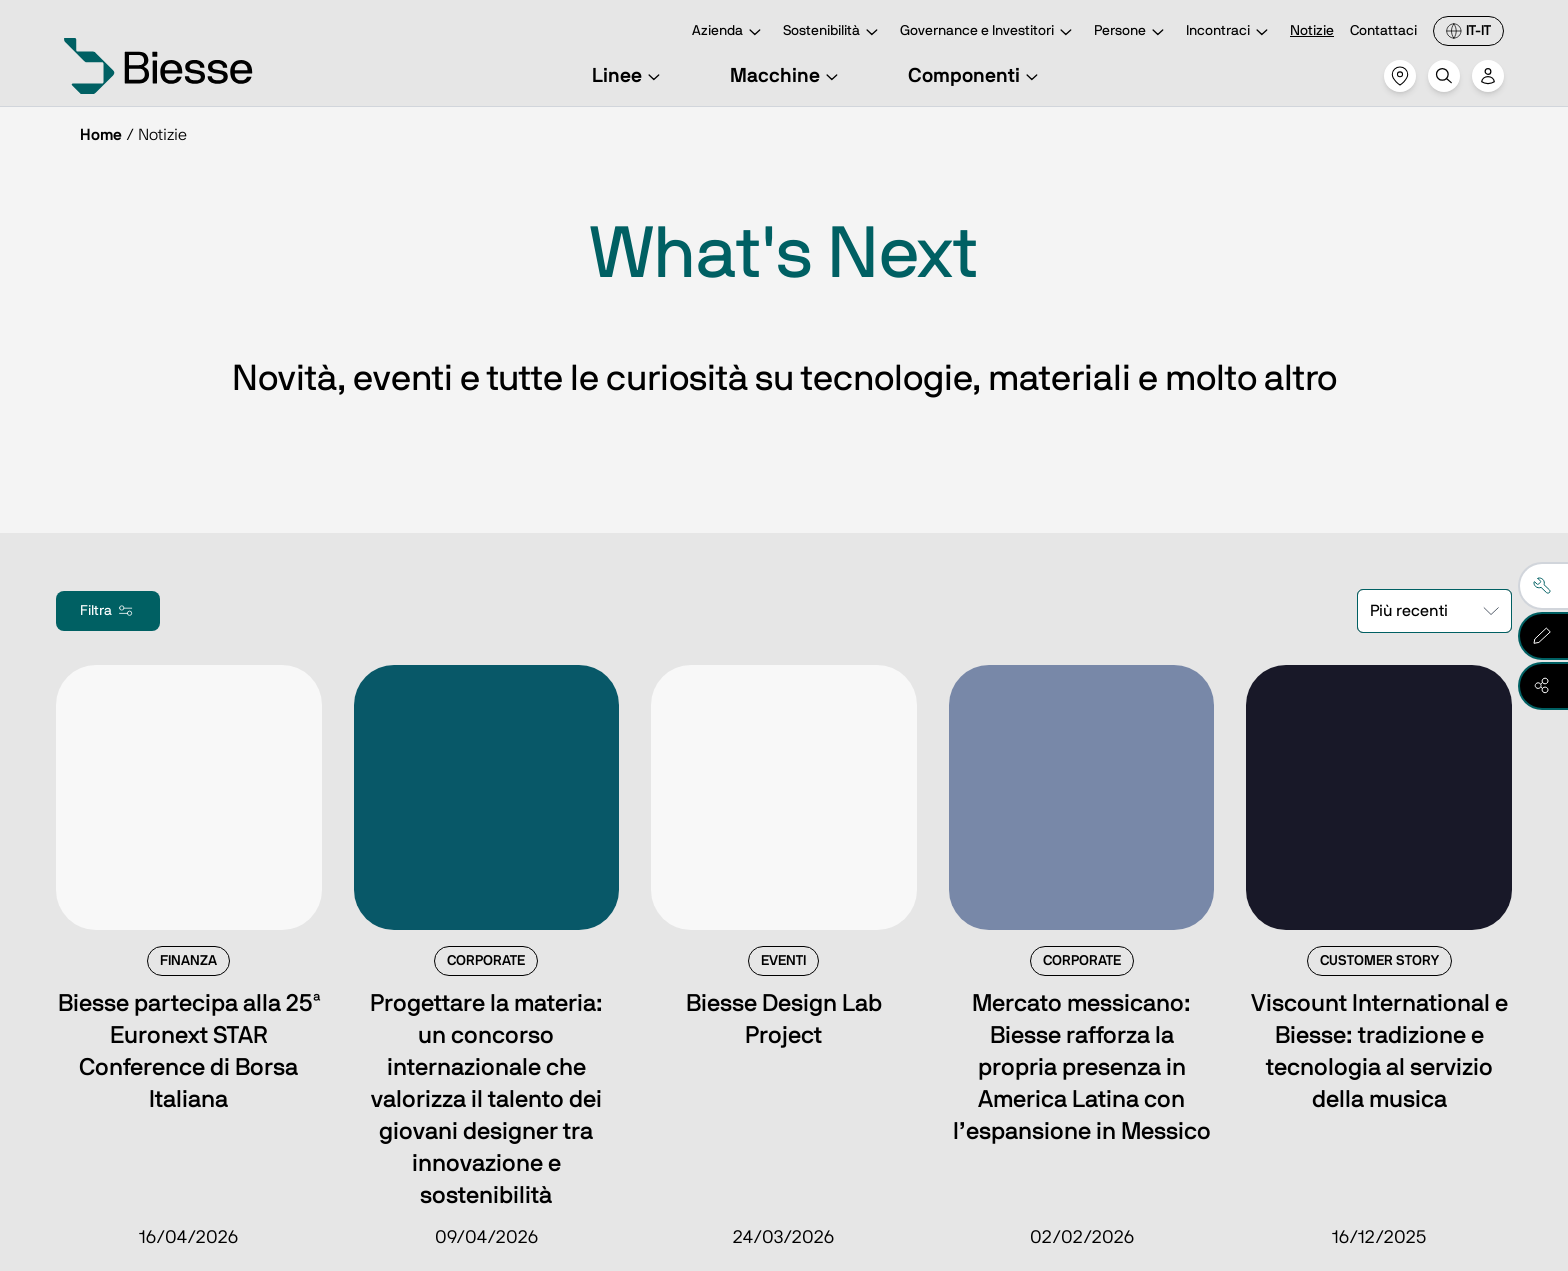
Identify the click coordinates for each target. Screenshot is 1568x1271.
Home (101, 135)
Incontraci (1230, 32)
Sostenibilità (833, 32)
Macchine (787, 76)
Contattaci (1383, 31)
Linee (629, 76)
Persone (1132, 32)
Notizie (1312, 31)
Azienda (729, 32)
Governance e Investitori (989, 32)
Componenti (976, 76)
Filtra (108, 611)
